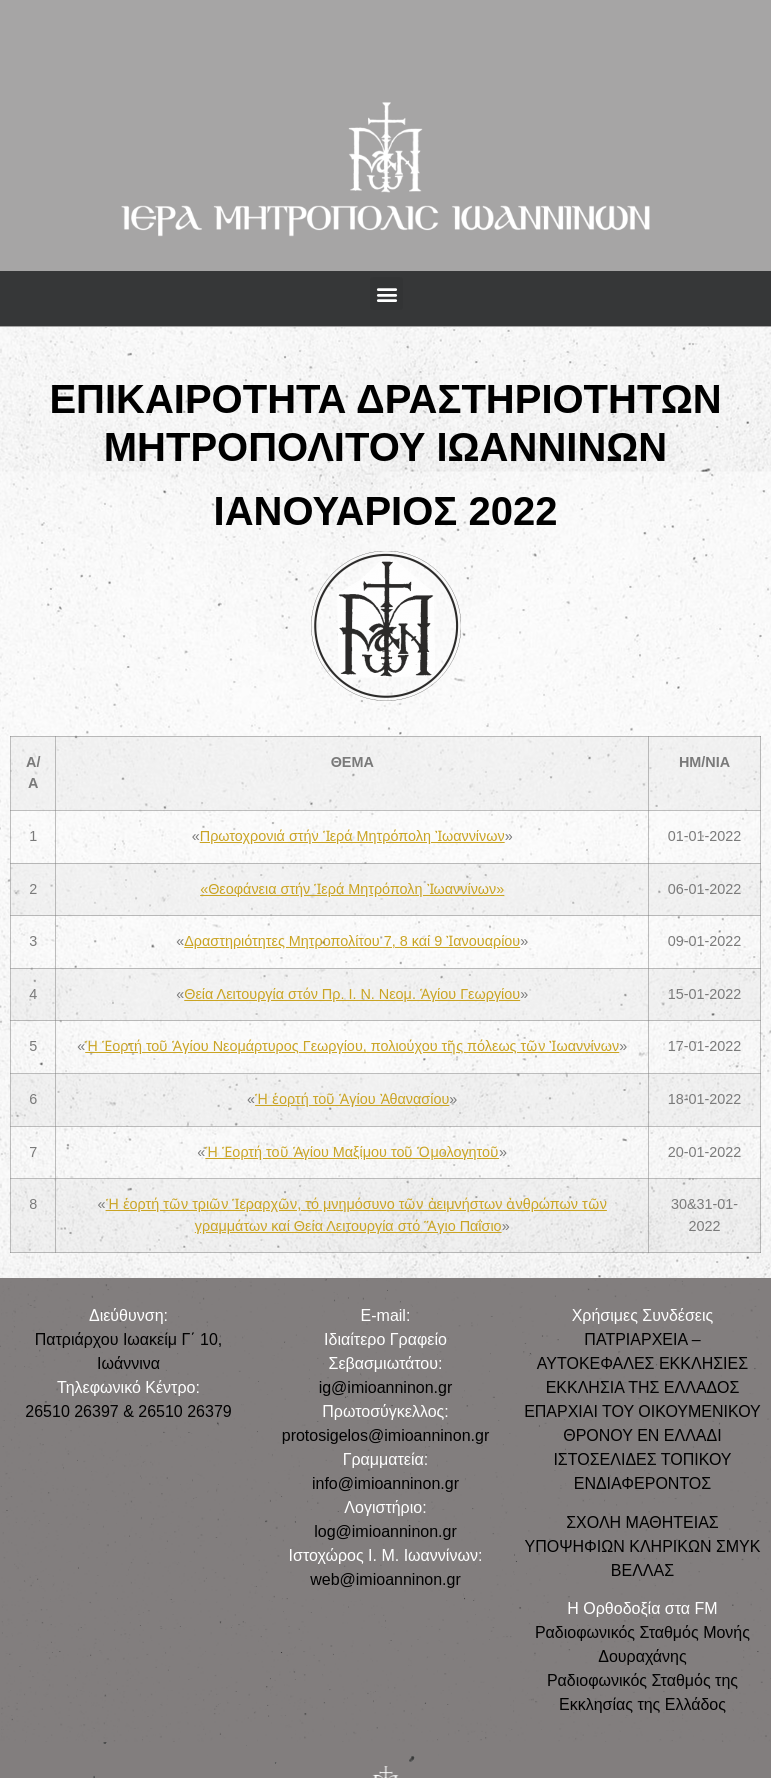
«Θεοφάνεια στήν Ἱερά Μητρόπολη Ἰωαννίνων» (352, 889)
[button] (386, 293)
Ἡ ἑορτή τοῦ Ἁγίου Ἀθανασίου (352, 1099)
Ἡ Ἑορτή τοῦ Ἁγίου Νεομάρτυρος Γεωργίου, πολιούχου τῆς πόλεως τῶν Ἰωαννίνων (352, 1046)
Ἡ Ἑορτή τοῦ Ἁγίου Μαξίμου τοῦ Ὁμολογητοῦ (352, 1152)
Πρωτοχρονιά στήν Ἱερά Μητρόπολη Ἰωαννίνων (352, 836)
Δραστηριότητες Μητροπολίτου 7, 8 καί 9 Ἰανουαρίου (352, 941)
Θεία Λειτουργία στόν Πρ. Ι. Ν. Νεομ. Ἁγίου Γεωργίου (352, 994)
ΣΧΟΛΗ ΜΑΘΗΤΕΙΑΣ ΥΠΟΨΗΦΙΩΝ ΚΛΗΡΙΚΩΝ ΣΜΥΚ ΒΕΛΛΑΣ (642, 1546)
